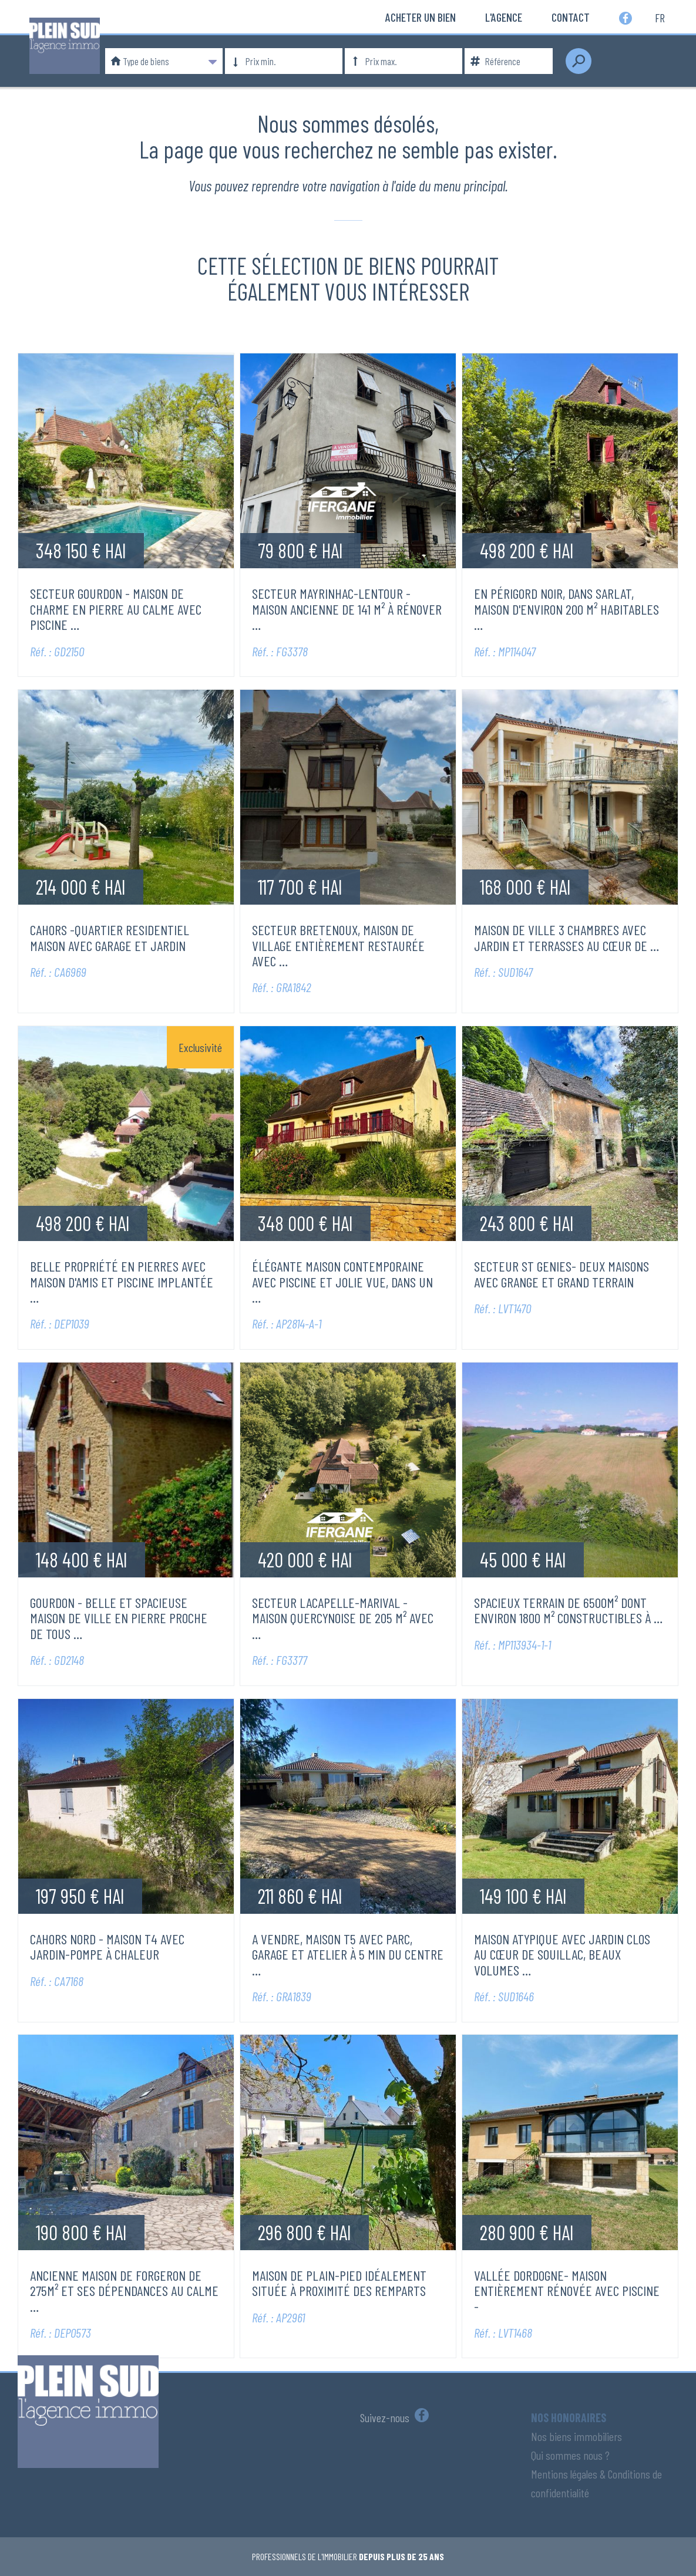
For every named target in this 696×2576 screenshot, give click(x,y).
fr (660, 17)
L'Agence (503, 17)
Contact (571, 17)
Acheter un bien (420, 17)
